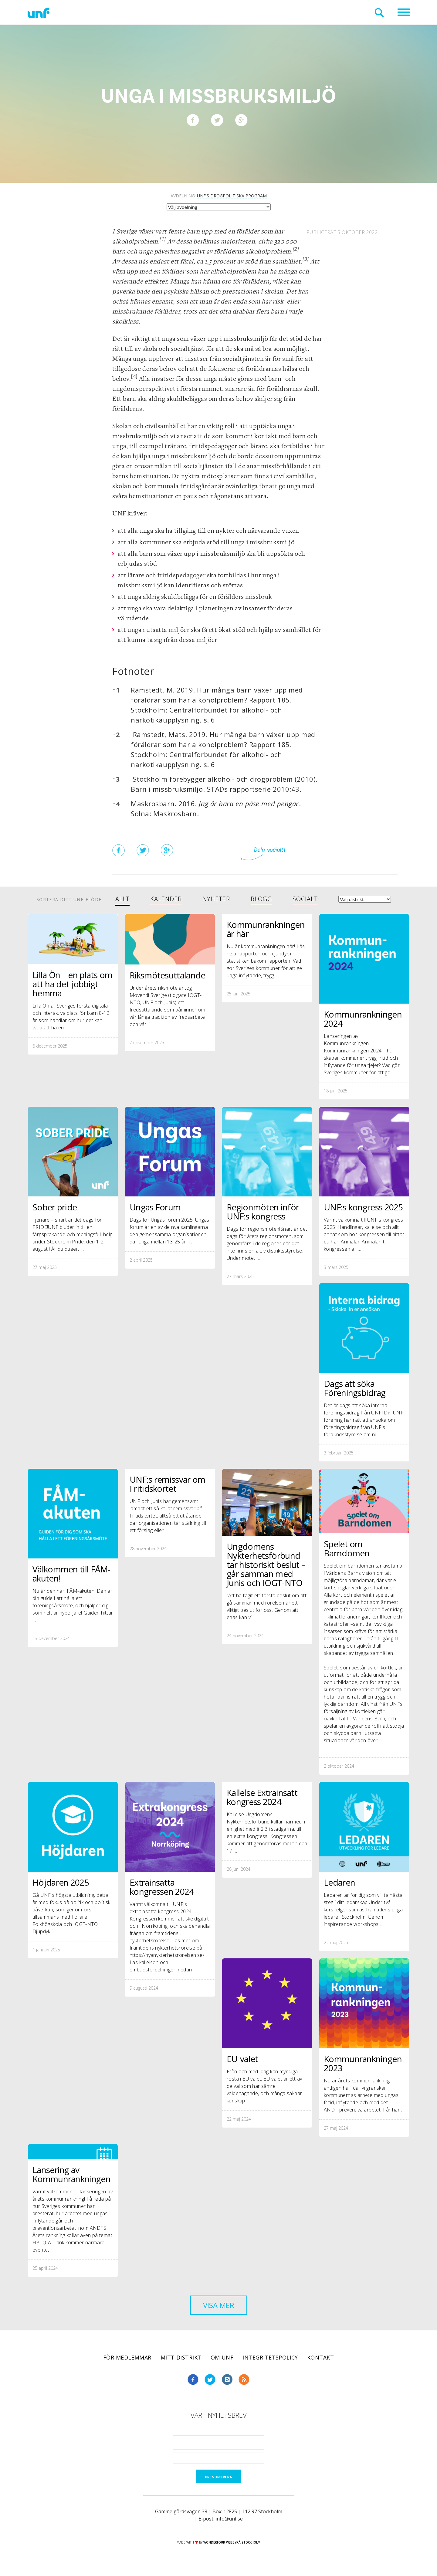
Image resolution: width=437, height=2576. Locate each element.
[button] (163, 241)
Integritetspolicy (270, 2357)
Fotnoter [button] (133, 671)
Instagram (227, 2379)
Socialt (305, 899)
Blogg (261, 899)
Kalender (166, 899)
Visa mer (218, 2305)
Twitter (210, 2379)
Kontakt (320, 2357)
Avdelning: (219, 196)
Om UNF (222, 2357)
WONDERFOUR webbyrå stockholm (231, 2542)
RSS (244, 2379)
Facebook (193, 2379)
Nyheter (216, 899)
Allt (122, 899)
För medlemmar (127, 2357)
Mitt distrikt (181, 2357)
